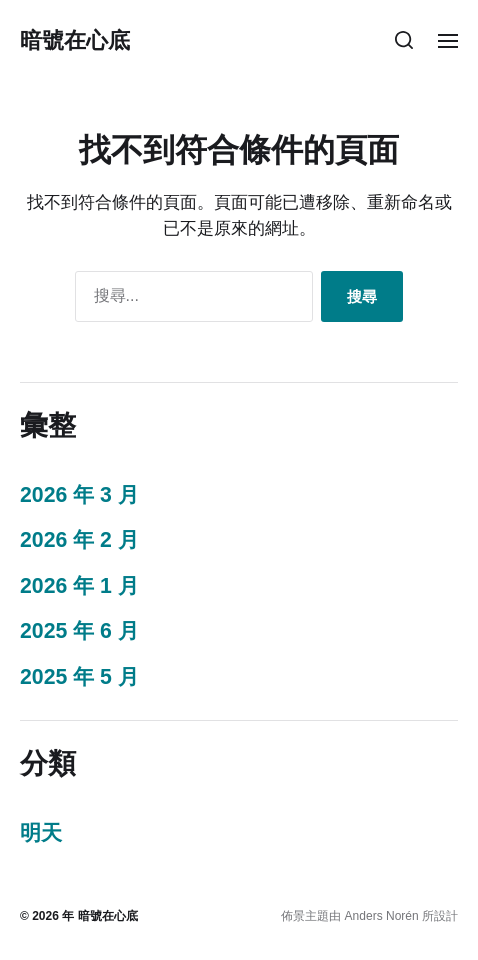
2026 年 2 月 (79, 540)
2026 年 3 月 (79, 495)
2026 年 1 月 (79, 586)
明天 (41, 833)
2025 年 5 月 (79, 677)
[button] (404, 40)
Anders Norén (382, 916)
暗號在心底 (75, 40)
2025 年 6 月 (79, 631)
